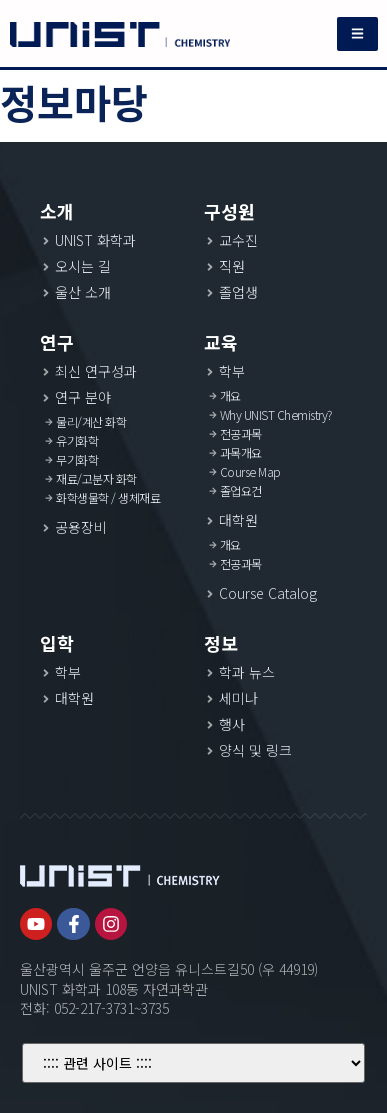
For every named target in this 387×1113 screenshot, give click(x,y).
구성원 (229, 211)
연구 (57, 342)
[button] (357, 34)
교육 (221, 342)
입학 (57, 643)
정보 (221, 643)
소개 (57, 211)
